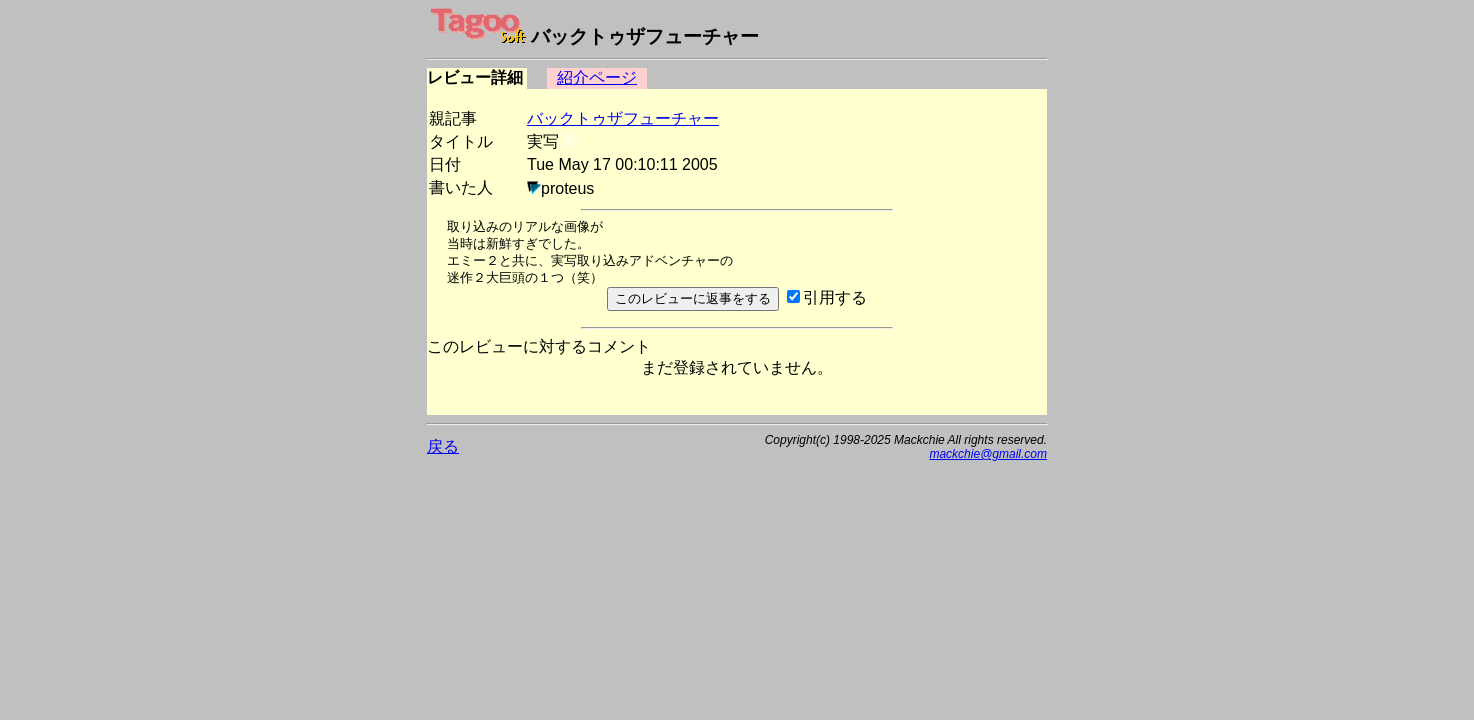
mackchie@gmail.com (988, 454)
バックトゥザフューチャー (623, 118)
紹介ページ (597, 77)
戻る (443, 446)
